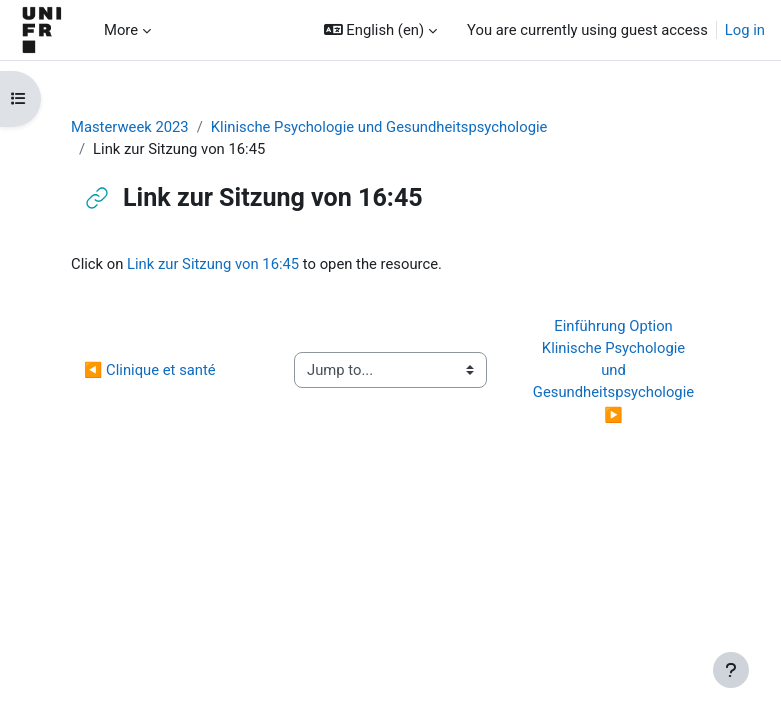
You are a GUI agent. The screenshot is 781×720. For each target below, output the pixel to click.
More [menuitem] (121, 30)
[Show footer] (731, 670)
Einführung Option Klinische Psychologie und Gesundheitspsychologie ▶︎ (615, 370)
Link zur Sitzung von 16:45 (213, 264)
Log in (745, 30)
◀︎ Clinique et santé (150, 370)
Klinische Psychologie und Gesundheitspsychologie (379, 127)
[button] (380, 30)
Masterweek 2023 (130, 127)
